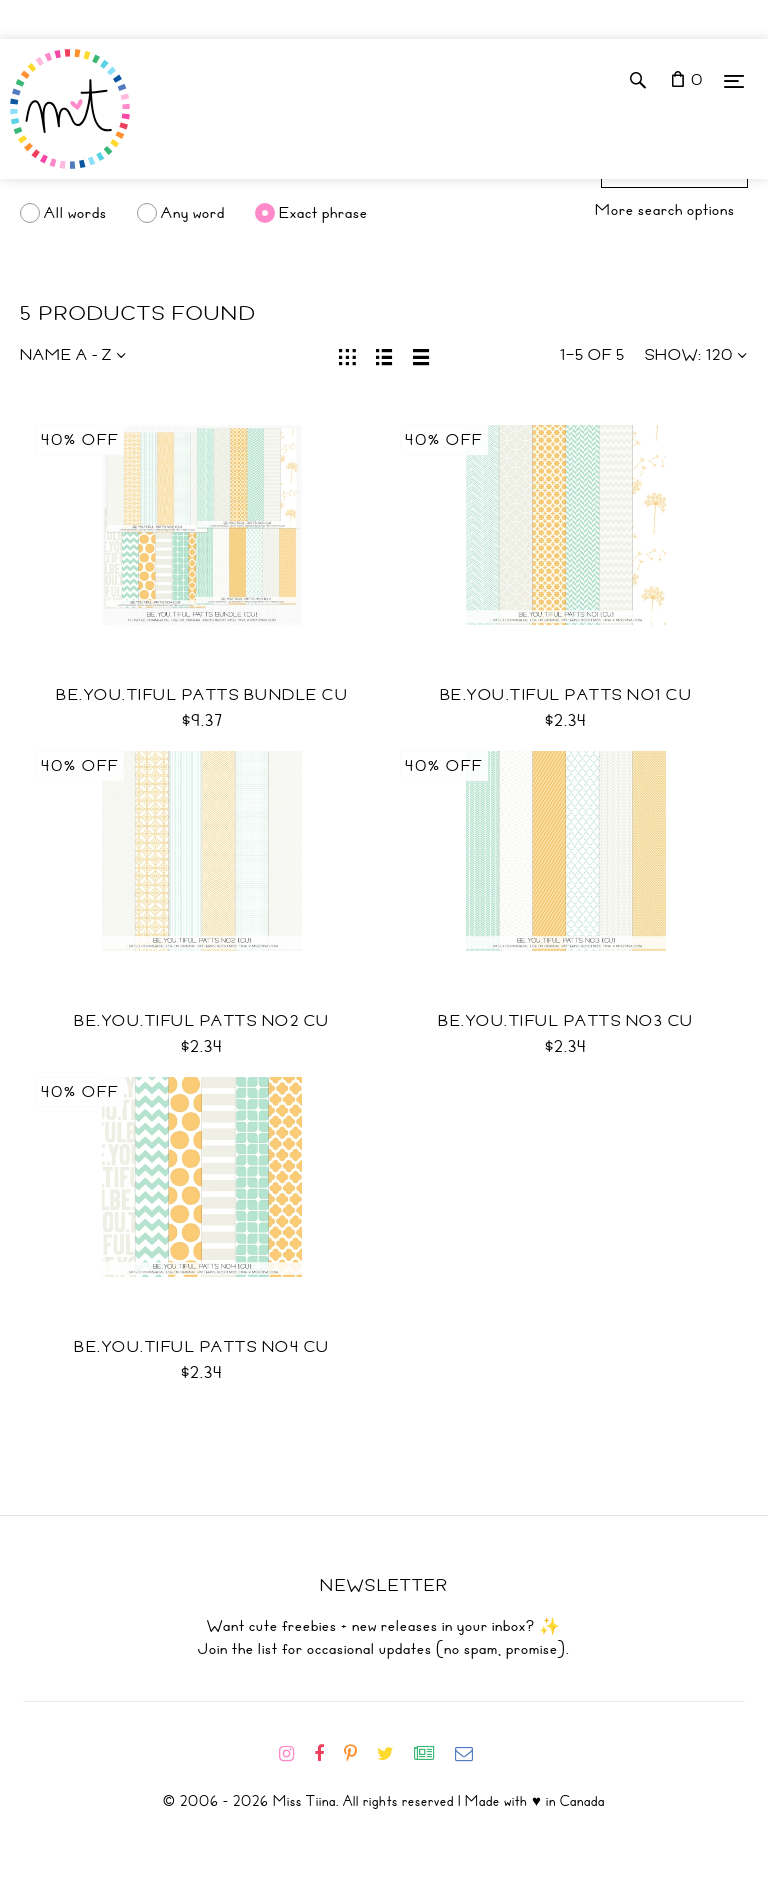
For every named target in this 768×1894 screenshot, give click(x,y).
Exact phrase (323, 213)
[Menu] (734, 80)
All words (75, 213)
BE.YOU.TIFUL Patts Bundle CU (202, 695)
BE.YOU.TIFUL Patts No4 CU (202, 1347)
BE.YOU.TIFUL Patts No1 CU (566, 695)
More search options (665, 210)
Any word (193, 213)
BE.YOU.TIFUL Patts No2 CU (202, 1021)
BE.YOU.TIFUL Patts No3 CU (566, 1021)
